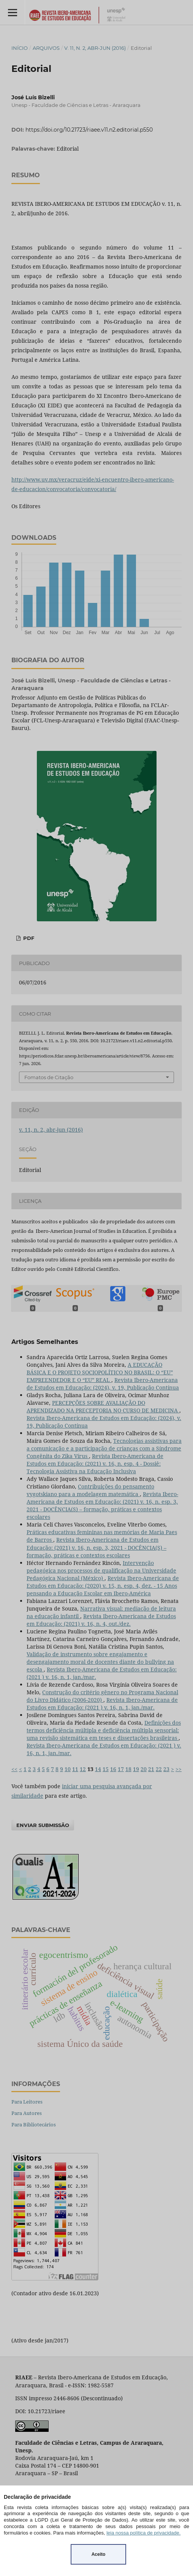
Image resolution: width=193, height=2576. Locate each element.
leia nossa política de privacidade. (143, 2533)
